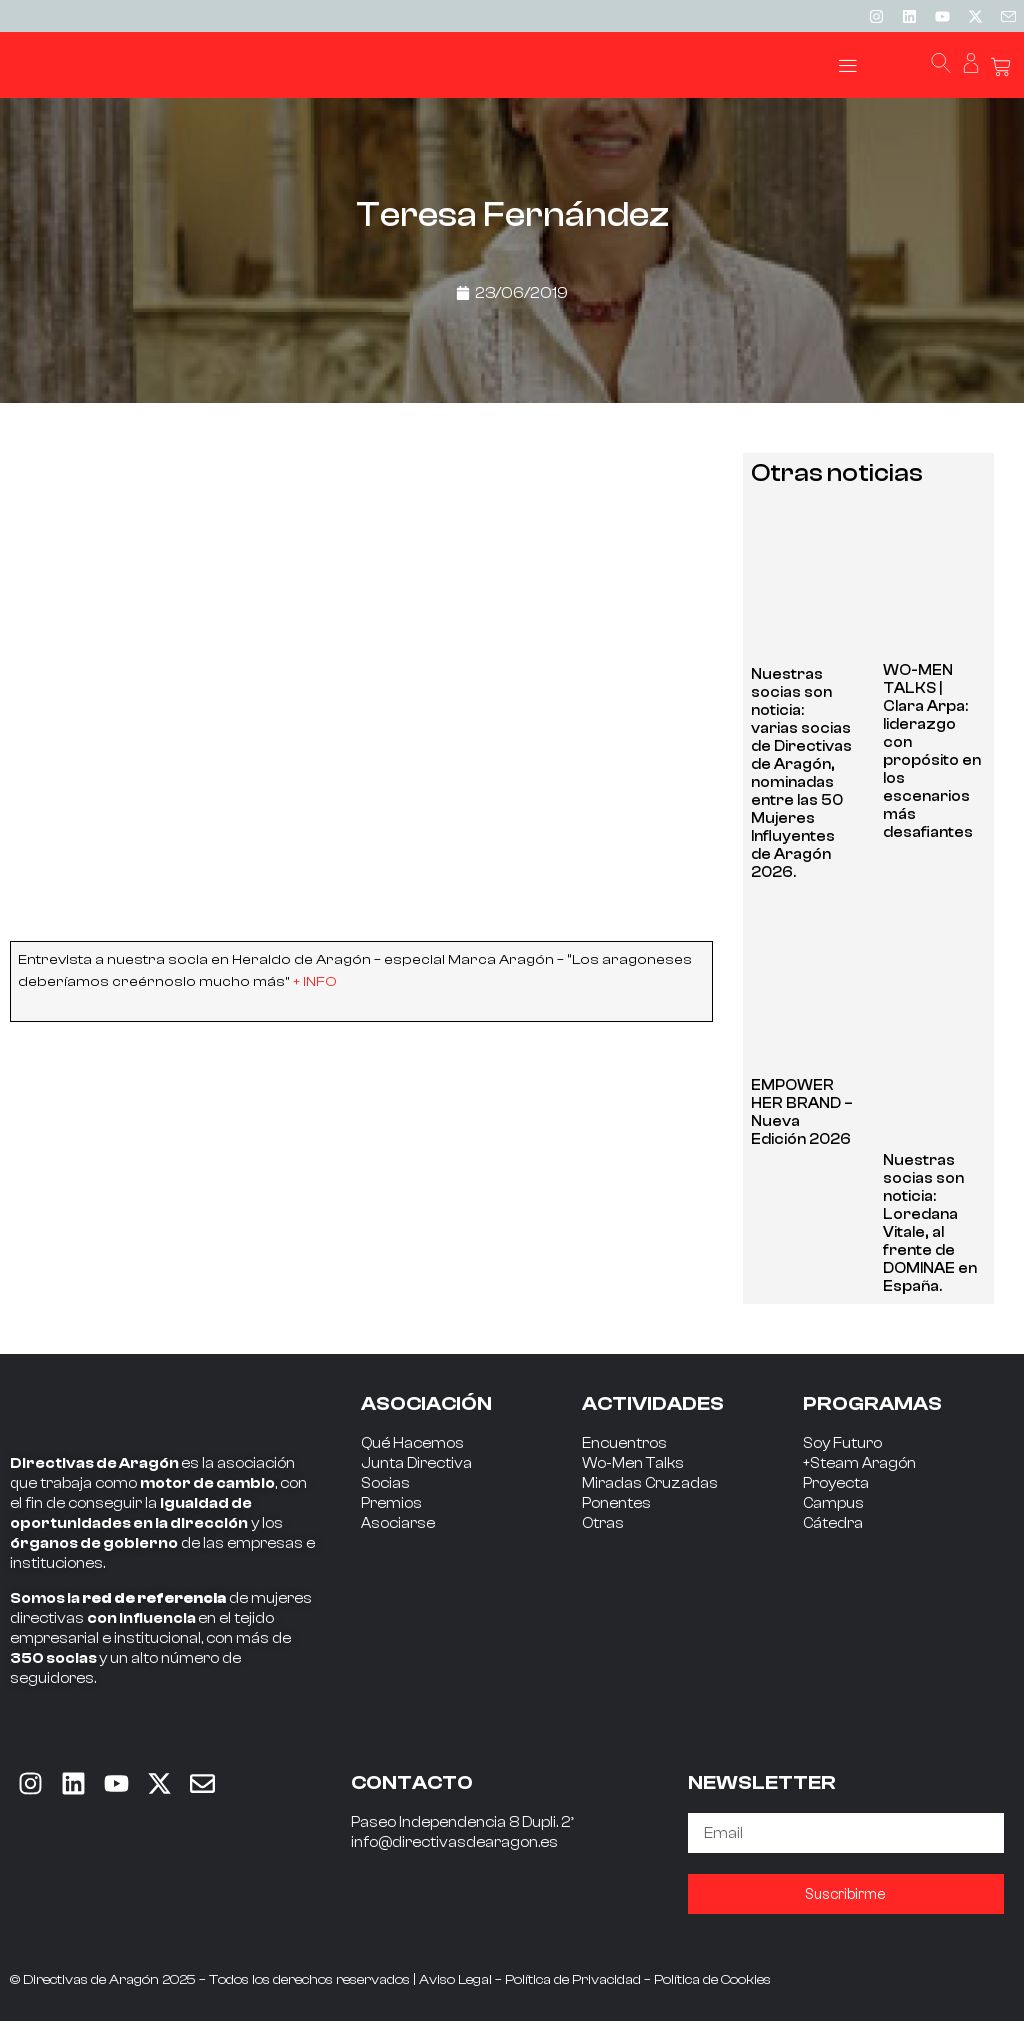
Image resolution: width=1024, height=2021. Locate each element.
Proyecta (836, 1483)
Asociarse (398, 1523)
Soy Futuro (842, 1443)
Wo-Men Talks (633, 1463)
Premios (391, 1503)
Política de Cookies (712, 1980)
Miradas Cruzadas (650, 1483)
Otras (603, 1523)
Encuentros (624, 1443)
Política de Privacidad (573, 1980)
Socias (385, 1483)
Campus (833, 1503)
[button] (848, 65)
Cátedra (833, 1523)
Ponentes (616, 1503)
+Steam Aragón (859, 1463)
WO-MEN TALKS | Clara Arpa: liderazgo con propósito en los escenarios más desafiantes (932, 751)
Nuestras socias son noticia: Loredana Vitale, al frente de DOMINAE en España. (930, 1223)
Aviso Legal (455, 1980)
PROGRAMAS (872, 1403)
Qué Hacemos (412, 1443)
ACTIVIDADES (653, 1403)
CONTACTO (412, 1782)
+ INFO (315, 981)
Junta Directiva (416, 1463)
